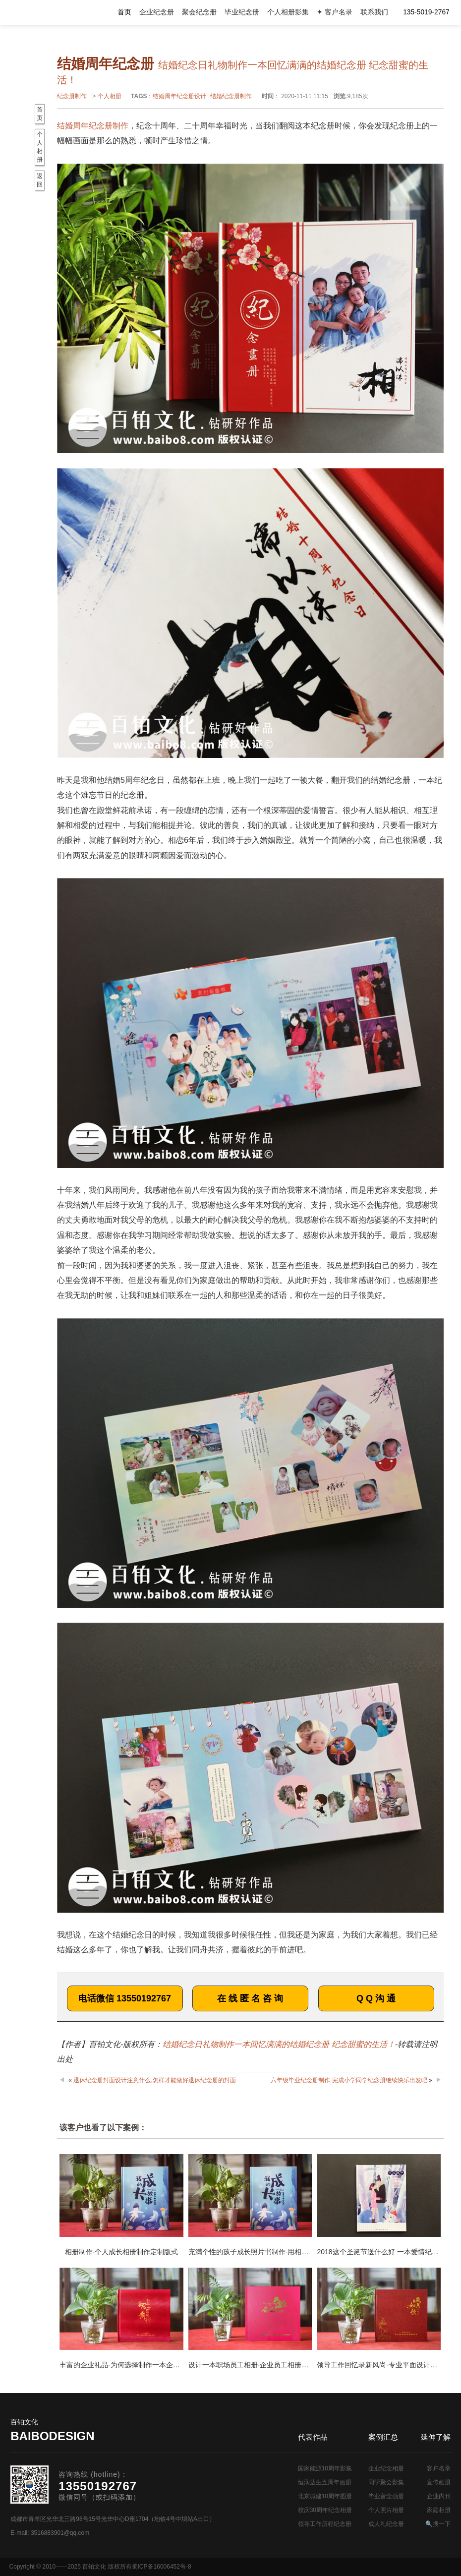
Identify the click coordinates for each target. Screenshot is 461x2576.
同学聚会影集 (386, 2482)
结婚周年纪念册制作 (92, 125)
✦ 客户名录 (334, 12)
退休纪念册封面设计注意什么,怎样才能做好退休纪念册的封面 (154, 2080)
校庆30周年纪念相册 (325, 2510)
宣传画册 (439, 2482)
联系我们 (374, 12)
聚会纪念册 (199, 12)
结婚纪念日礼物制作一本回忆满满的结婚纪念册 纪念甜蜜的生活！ (279, 2044)
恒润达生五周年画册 (324, 2482)
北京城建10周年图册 (325, 2496)
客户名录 (439, 2468)
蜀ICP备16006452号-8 (161, 2566)
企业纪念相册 (386, 2468)
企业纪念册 (156, 12)
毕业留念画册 (386, 2496)
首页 (124, 12)
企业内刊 (439, 2496)
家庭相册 (439, 2510)
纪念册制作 (72, 96)
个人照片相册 (386, 2510)
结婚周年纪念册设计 (179, 96)
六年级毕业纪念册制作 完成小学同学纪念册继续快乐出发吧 (349, 2080)
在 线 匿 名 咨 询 (250, 1998)
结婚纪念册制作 (231, 96)
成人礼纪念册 (386, 2523)
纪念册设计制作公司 (49, 12)
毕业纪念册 (242, 12)
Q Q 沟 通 (376, 1998)
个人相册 (109, 96)
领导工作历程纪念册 (324, 2523)
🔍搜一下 (438, 2523)
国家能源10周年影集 (325, 2468)
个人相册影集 (288, 12)
